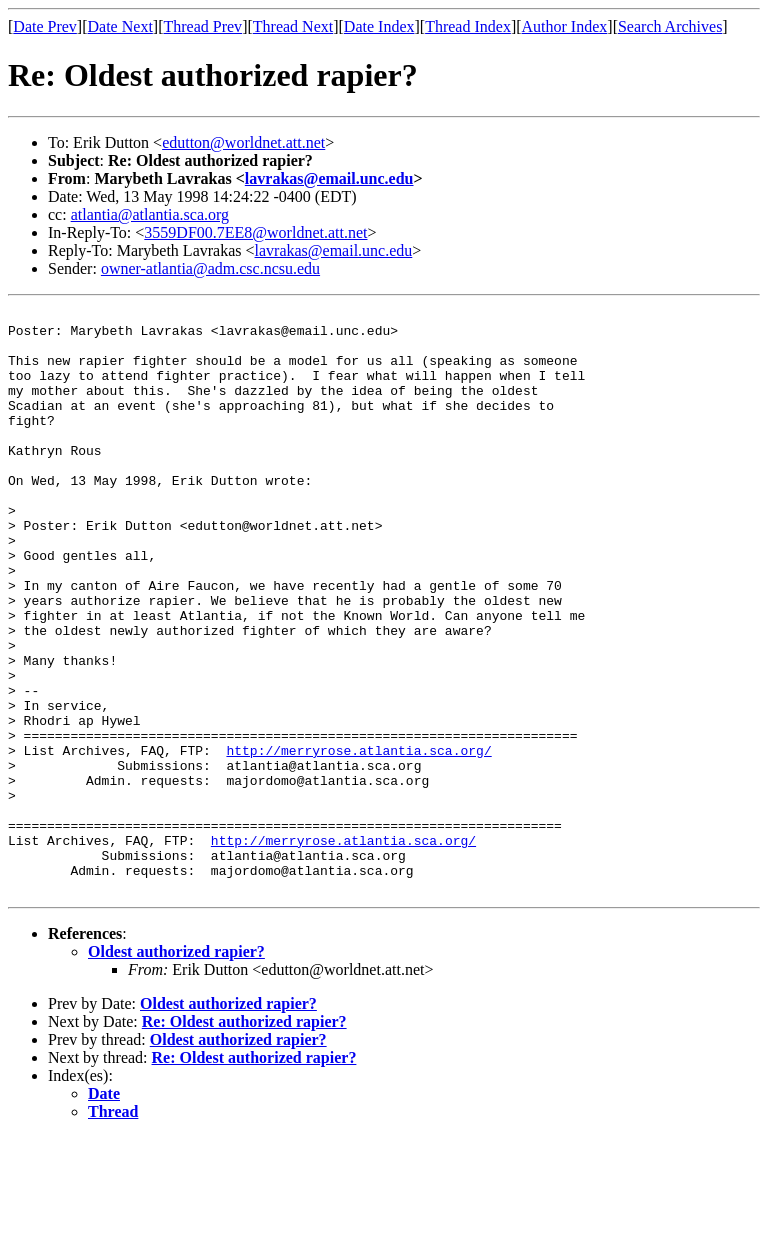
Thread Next (293, 26)
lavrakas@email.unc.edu (329, 178)
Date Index (379, 26)
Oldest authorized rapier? (176, 1068)
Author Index (565, 26)
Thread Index (468, 26)
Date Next (120, 26)
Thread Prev (202, 26)
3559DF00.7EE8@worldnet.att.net (255, 232)
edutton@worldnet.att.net (243, 142)
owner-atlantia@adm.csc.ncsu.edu (210, 268)
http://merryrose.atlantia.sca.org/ (358, 840)
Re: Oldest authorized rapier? (244, 1138)
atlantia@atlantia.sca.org (150, 214)
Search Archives (670, 26)
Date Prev (45, 26)
